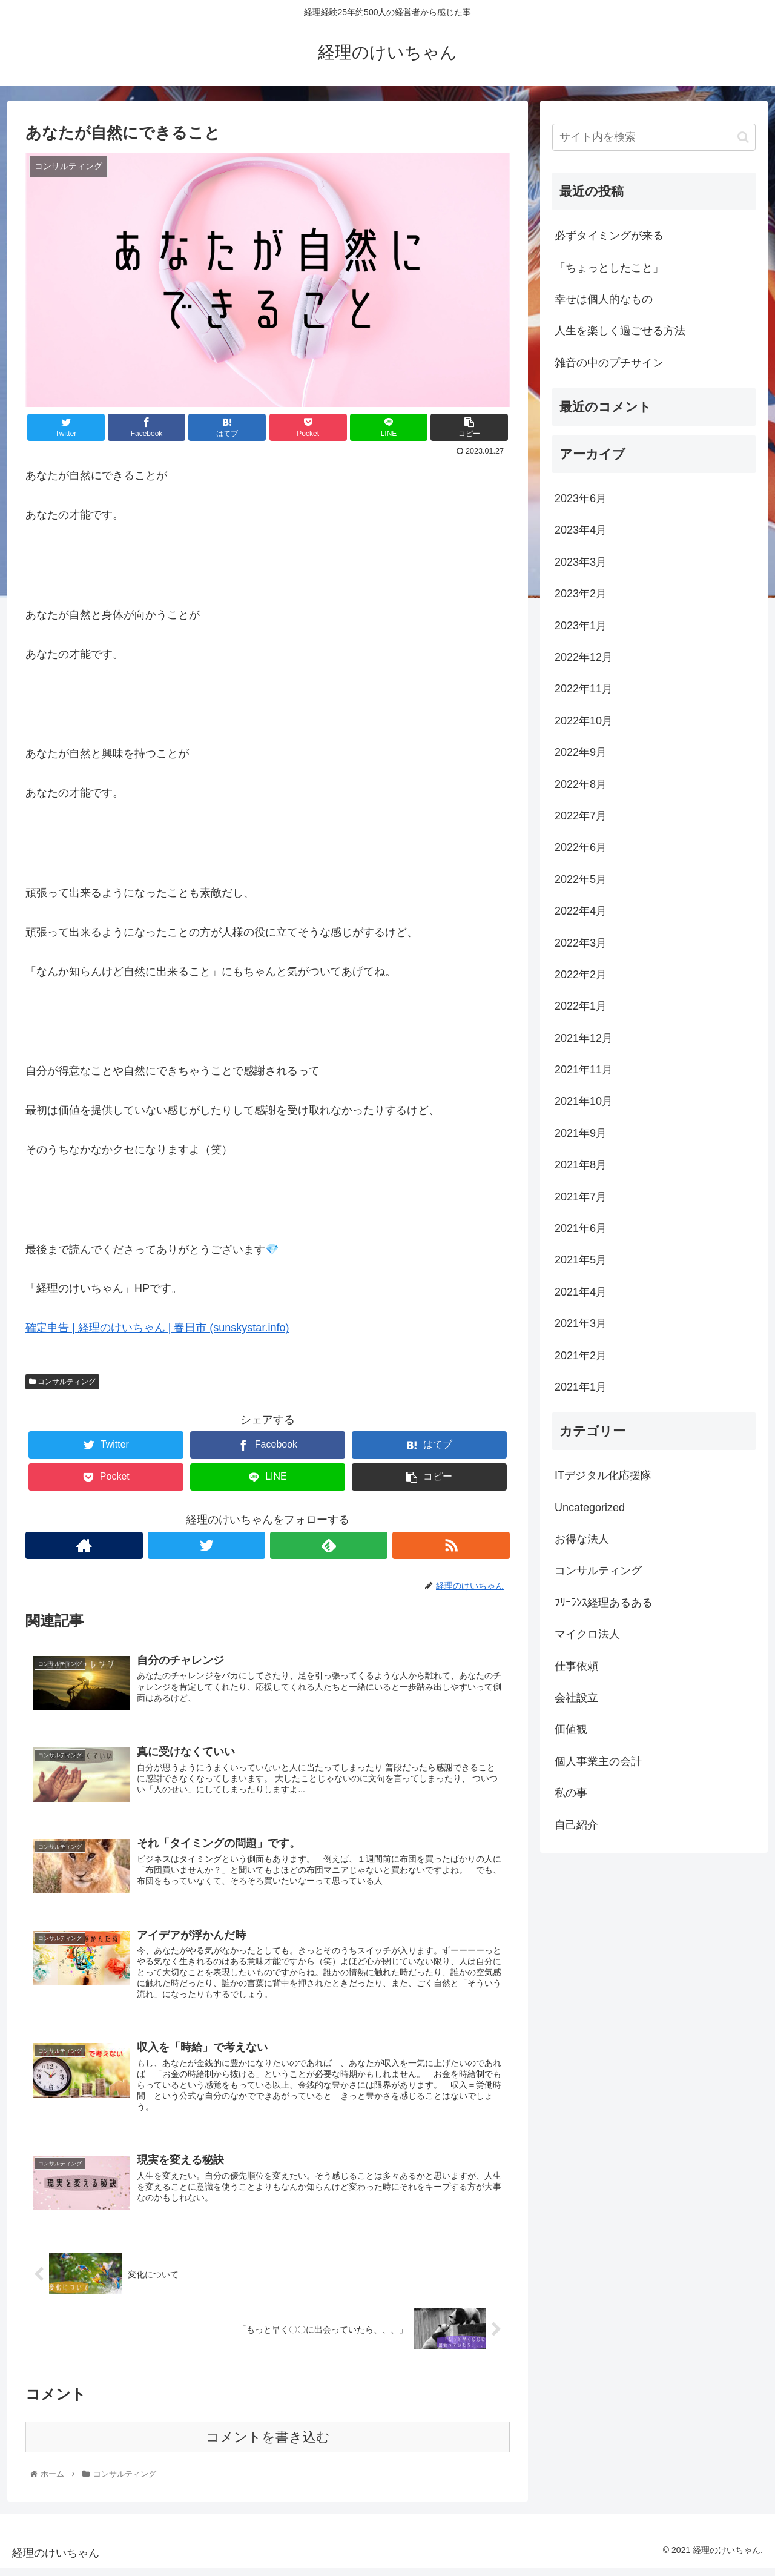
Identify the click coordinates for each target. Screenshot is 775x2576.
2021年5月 (581, 1260)
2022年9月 (581, 752)
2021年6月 (581, 1228)
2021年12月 (584, 1038)
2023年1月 (581, 626)
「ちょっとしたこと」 (609, 268)
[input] (654, 137)
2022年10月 (584, 721)
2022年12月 (584, 657)
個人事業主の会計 (598, 1761)
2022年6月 (581, 847)
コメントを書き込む (268, 2445)
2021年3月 (581, 1323)
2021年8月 (581, 1165)
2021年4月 (581, 1292)
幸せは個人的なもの (604, 299)
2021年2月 (581, 1355)
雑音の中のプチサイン (609, 363)
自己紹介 (576, 1825)
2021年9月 (581, 1133)
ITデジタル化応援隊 (603, 1475)
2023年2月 (581, 594)
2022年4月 (581, 911)
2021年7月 (581, 1197)
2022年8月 (581, 784)
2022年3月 (581, 943)
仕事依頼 (576, 1666)
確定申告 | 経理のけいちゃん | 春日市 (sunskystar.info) (157, 1328)
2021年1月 (581, 1387)
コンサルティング (62, 1381)
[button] (743, 137)
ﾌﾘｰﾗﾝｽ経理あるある (604, 1603)
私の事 (571, 1793)
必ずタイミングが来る (609, 236)
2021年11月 (584, 1070)
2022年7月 (581, 816)
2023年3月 (581, 562)
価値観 (571, 1729)
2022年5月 (581, 879)
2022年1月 (581, 1006)
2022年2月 (581, 974)
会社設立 (576, 1698)
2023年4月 (581, 530)
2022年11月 (584, 689)
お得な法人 (582, 1539)
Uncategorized (590, 1508)
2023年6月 (581, 498)
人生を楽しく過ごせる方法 (620, 331)
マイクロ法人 (587, 1634)
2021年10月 (584, 1101)
